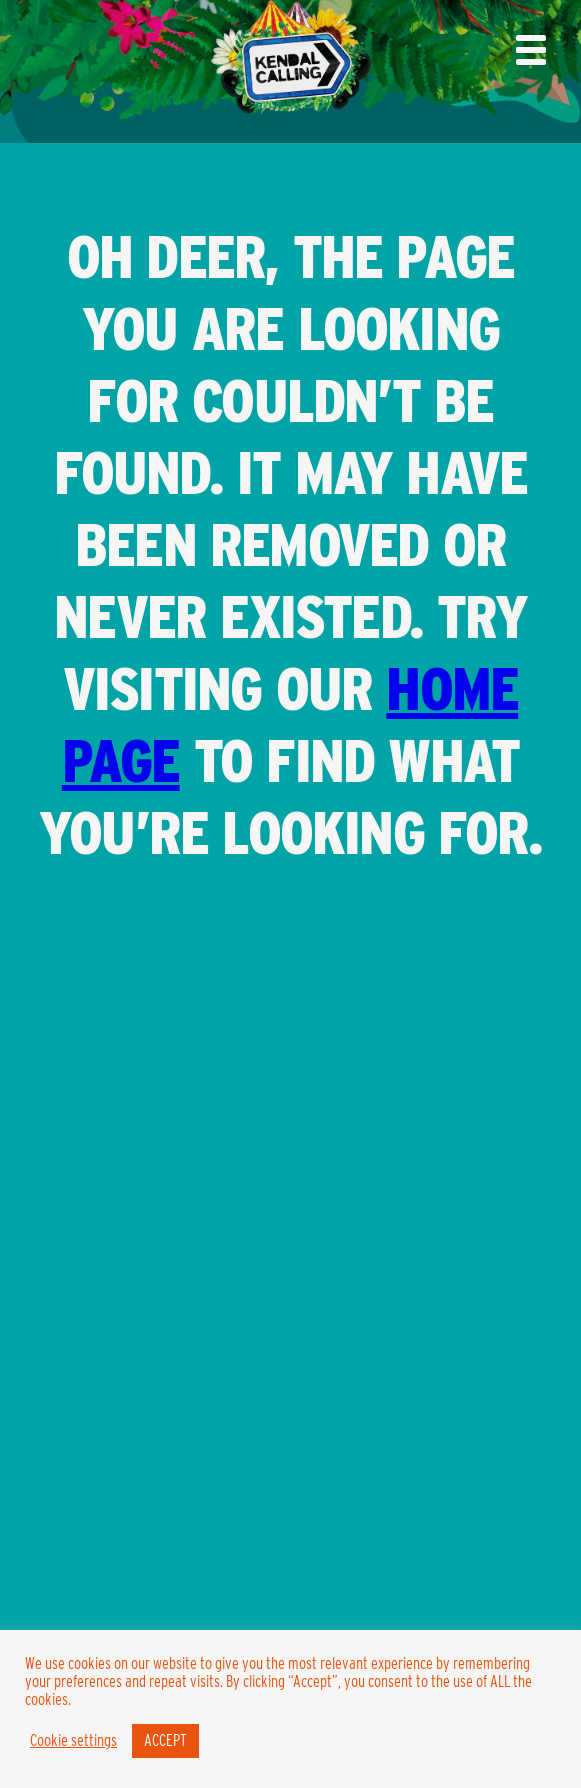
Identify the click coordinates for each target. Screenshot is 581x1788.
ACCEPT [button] (165, 1740)
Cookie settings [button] (73, 1741)
